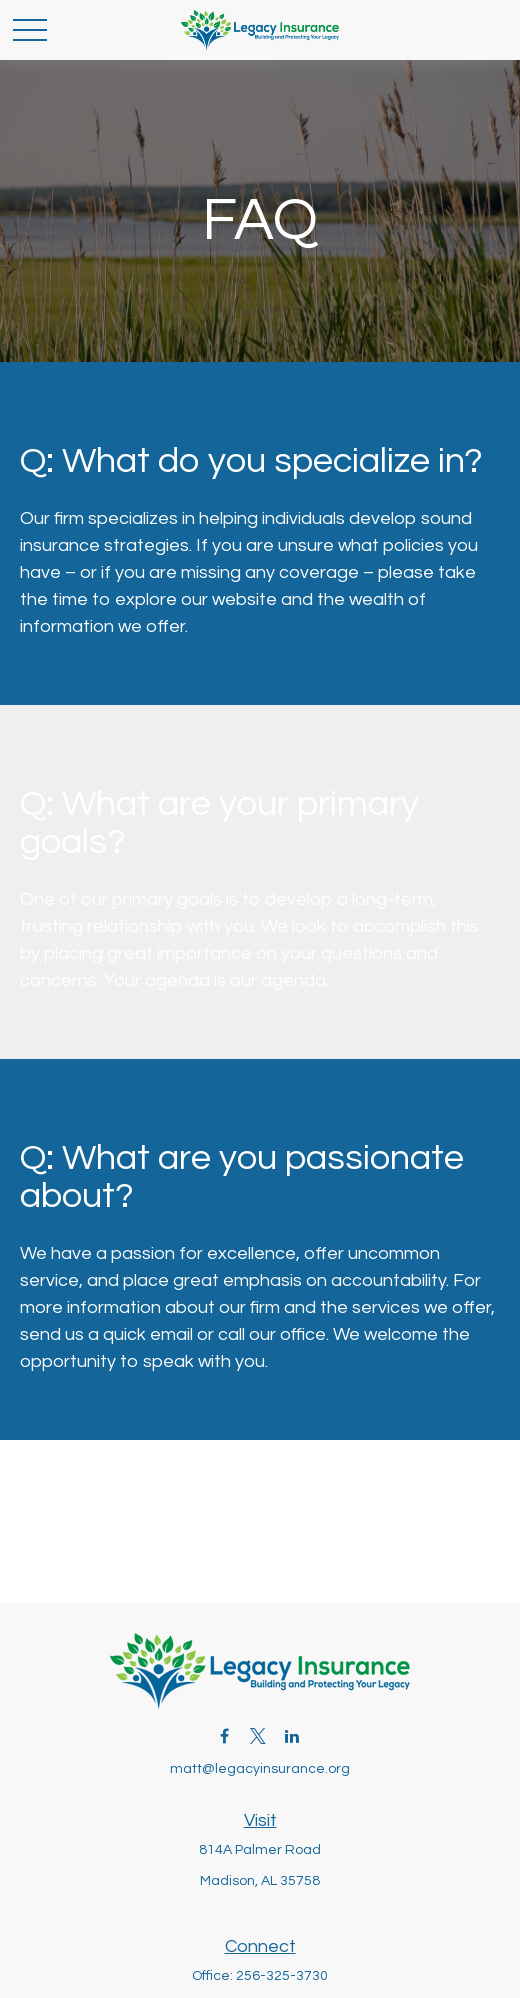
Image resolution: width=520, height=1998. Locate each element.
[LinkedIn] (292, 1735)
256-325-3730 (282, 1976)
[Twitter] (258, 1735)
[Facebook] (224, 1735)
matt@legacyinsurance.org (260, 1769)
